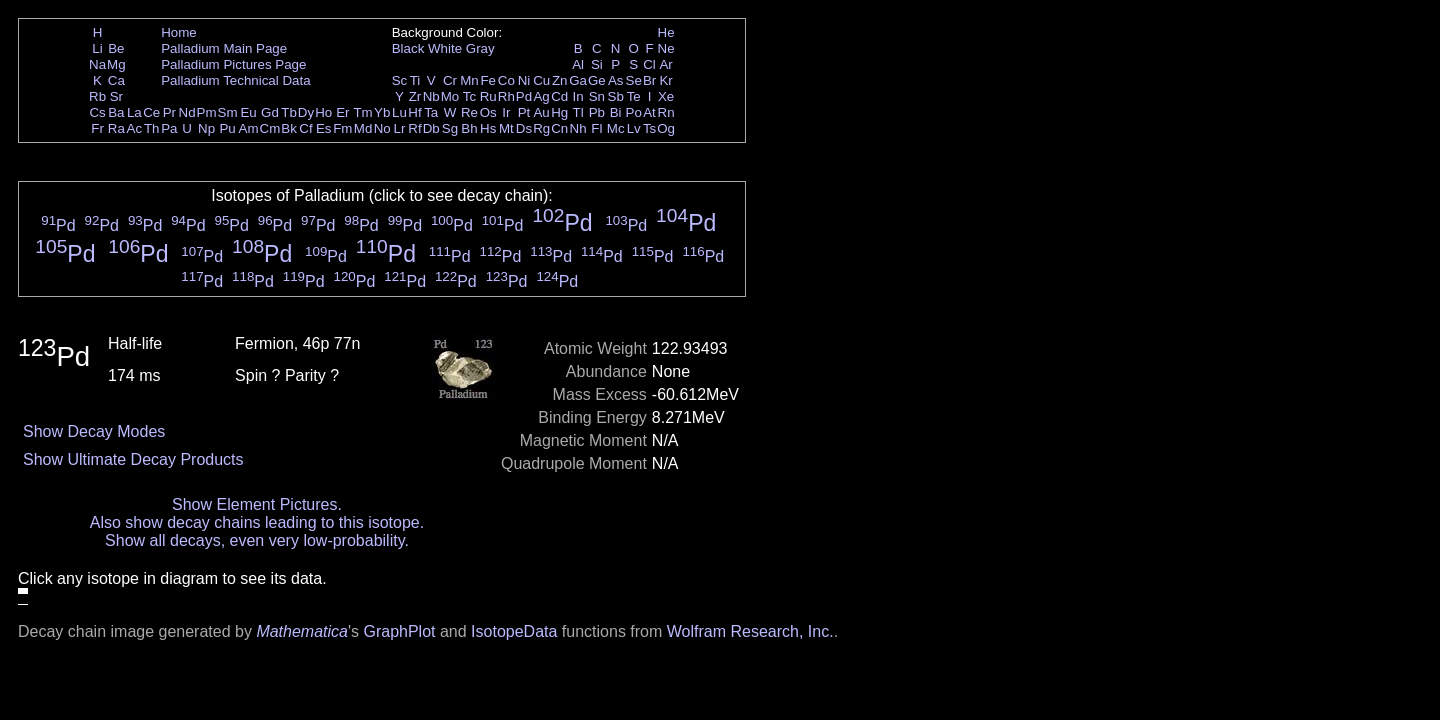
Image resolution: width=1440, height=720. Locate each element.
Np (206, 128)
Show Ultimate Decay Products (133, 459)
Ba (116, 112)
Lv (634, 128)
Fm (342, 128)
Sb (616, 96)
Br (649, 80)
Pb (597, 112)
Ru (488, 96)
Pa (169, 128)
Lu (399, 112)
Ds (524, 128)
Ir (506, 112)
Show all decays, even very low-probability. (257, 540)
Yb (382, 112)
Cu (541, 80)
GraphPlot (399, 631)
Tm (362, 112)
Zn (560, 80)
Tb (289, 112)
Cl (649, 64)
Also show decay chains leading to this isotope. (257, 522)
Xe (666, 96)
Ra (116, 128)
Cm (270, 128)
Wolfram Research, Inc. (750, 631)
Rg (541, 128)
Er (342, 112)
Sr (116, 96)
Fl (596, 128)
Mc (616, 128)
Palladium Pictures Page (233, 64)
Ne (666, 48)
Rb (97, 96)
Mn (469, 80)
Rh (506, 96)
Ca (116, 80)
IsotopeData (514, 631)
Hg (559, 112)
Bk (289, 128)
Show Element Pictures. (257, 504)
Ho (323, 112)
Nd (187, 112)
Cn (559, 128)
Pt (524, 112)
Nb (431, 96)
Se (634, 80)
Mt (506, 128)
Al (578, 64)
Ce (151, 112)
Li (97, 48)
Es (324, 128)
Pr (169, 112)
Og (666, 128)
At (649, 112)
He (666, 32)
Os (488, 112)
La (134, 112)
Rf (414, 128)
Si (597, 64)
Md (363, 128)
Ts (649, 128)
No (382, 128)
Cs (97, 112)
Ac (135, 128)
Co (506, 80)
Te (634, 96)
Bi (616, 112)
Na (97, 64)
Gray (480, 48)
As (616, 80)
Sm (228, 112)
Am (249, 128)
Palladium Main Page (224, 48)
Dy (306, 112)
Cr (450, 80)
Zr (415, 96)
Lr (400, 128)
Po (634, 112)
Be (116, 48)
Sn (597, 96)
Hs (488, 128)
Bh (469, 128)
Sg (450, 128)
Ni (524, 80)
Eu (248, 112)
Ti (415, 80)
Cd (559, 96)
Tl (578, 112)
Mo (450, 96)
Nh (578, 128)
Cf (305, 128)
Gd (270, 112)
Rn (666, 112)
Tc (469, 96)
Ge (597, 80)
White (445, 48)
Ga (578, 80)
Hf (414, 112)
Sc (400, 80)
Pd (524, 96)
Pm (207, 112)
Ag (541, 96)
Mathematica (302, 631)
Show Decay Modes (94, 431)
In (578, 96)
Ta (431, 112)
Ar (665, 64)
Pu (227, 128)
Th (152, 128)
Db (431, 128)
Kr (665, 80)
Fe (488, 80)
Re (469, 112)
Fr (97, 128)
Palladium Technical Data (235, 80)
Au (541, 112)
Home (179, 32)
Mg (116, 64)
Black (408, 48)
